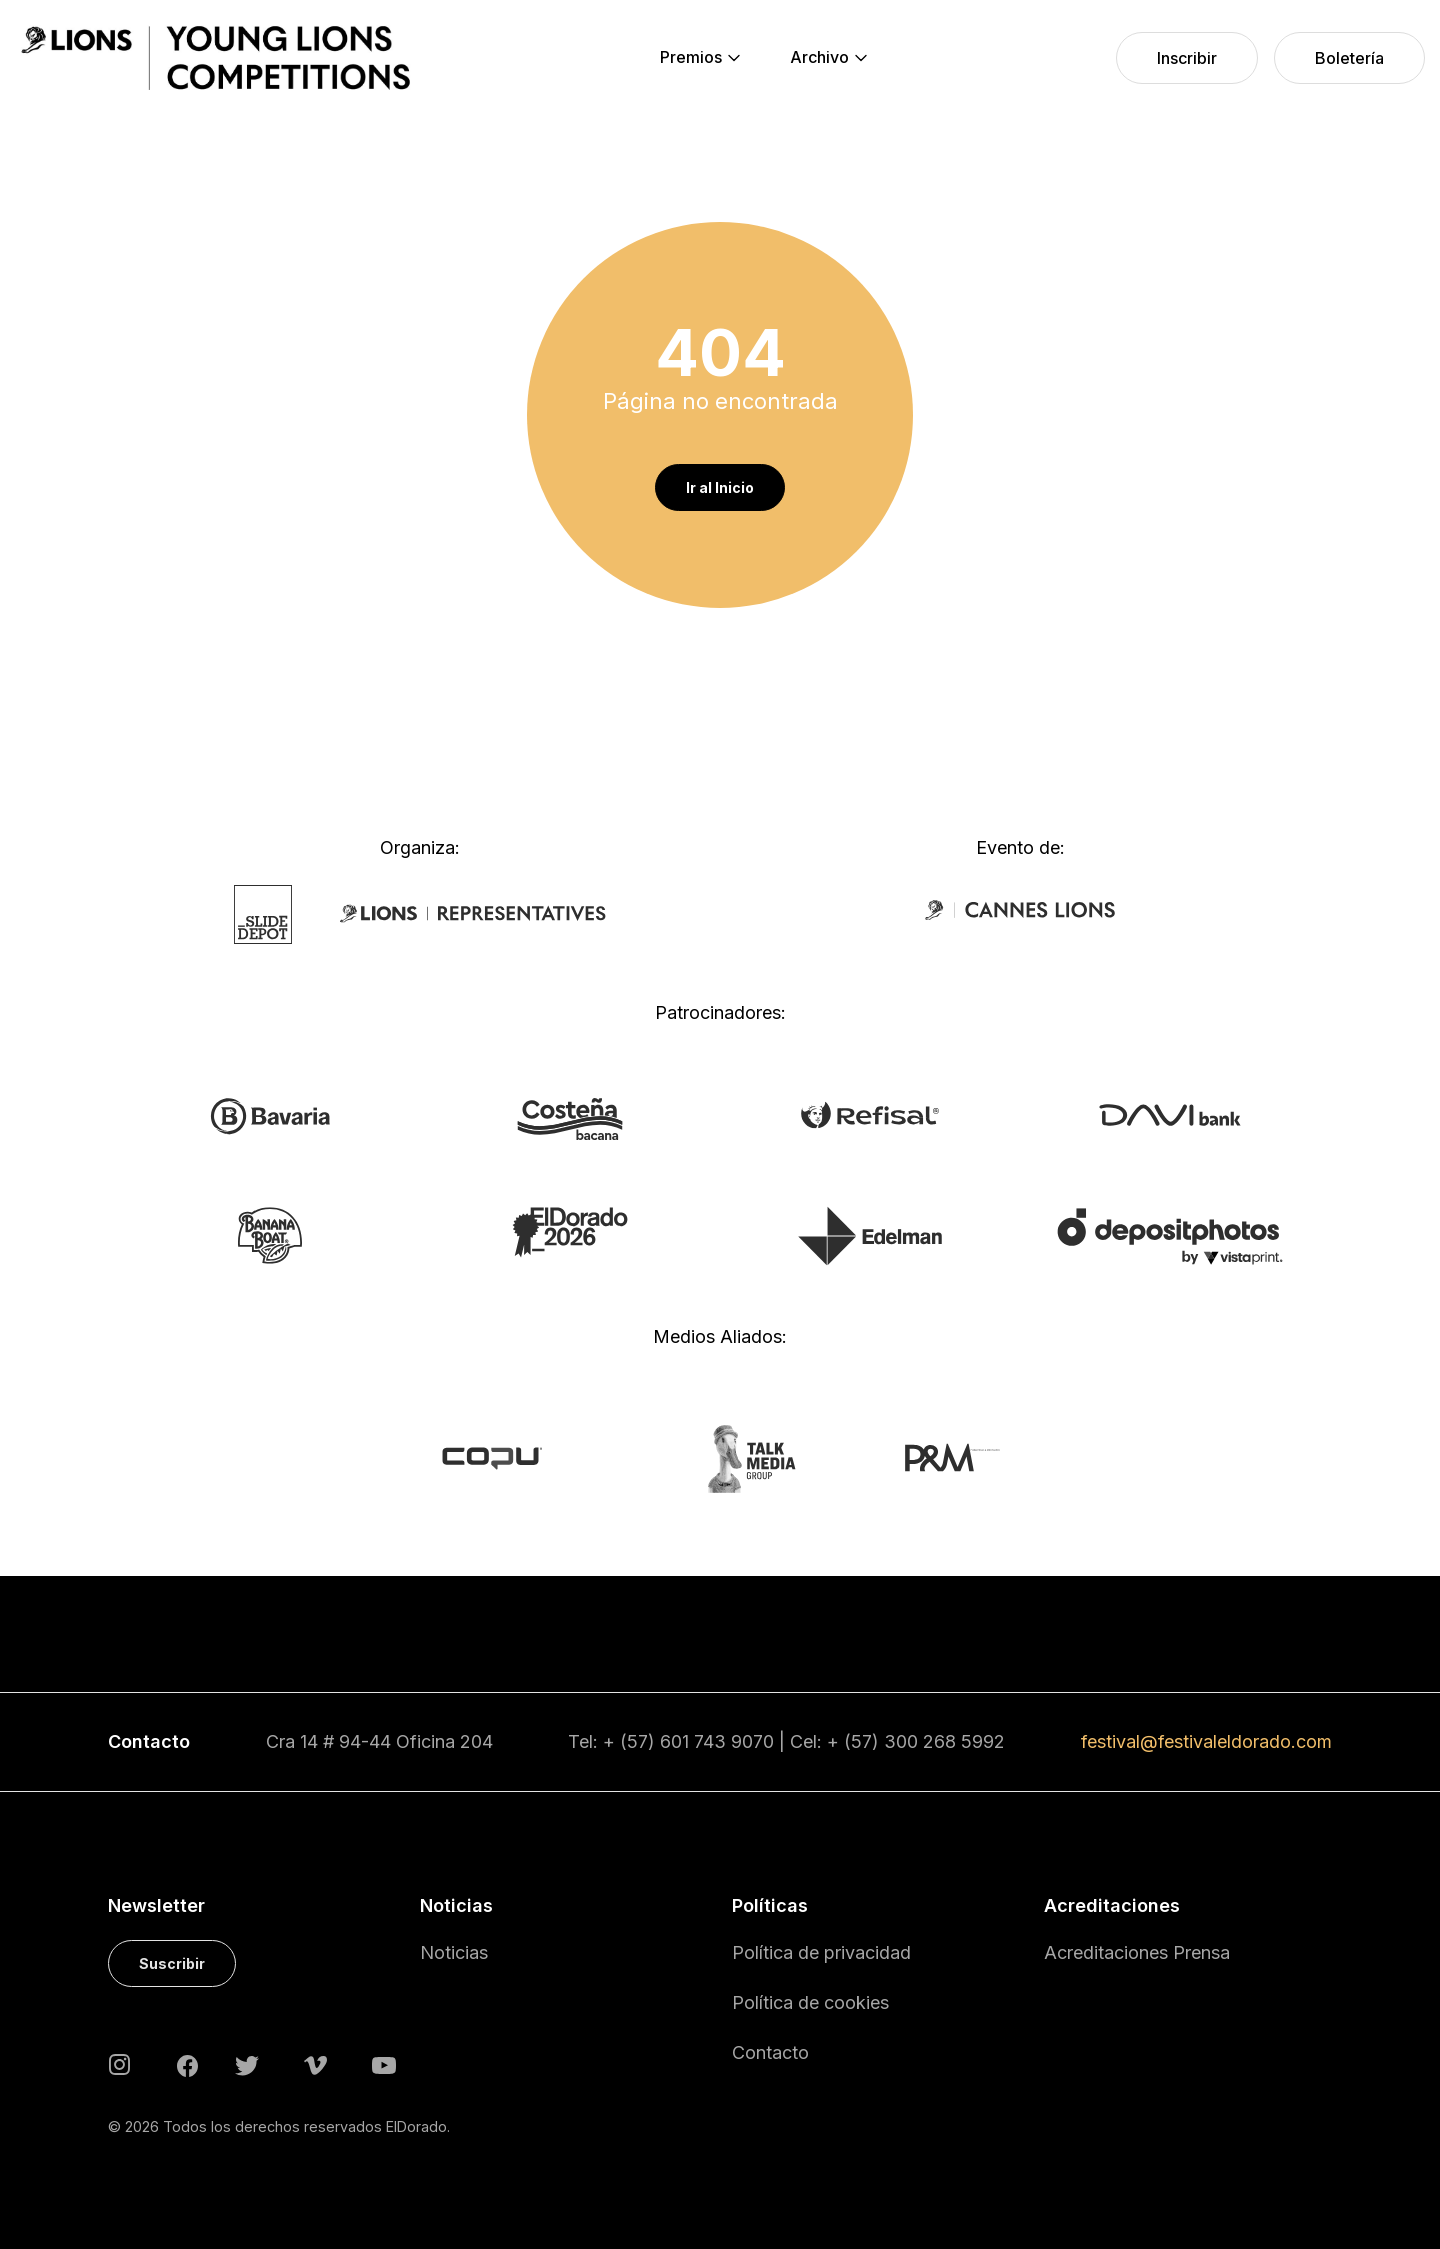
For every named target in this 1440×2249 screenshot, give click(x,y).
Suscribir (172, 1963)
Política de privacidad (821, 1952)
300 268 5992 (944, 1741)
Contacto (770, 2052)
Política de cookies (810, 2002)
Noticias (454, 1952)
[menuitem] (691, 58)
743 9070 (734, 1741)
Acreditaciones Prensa (1137, 1952)
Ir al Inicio (720, 487)
